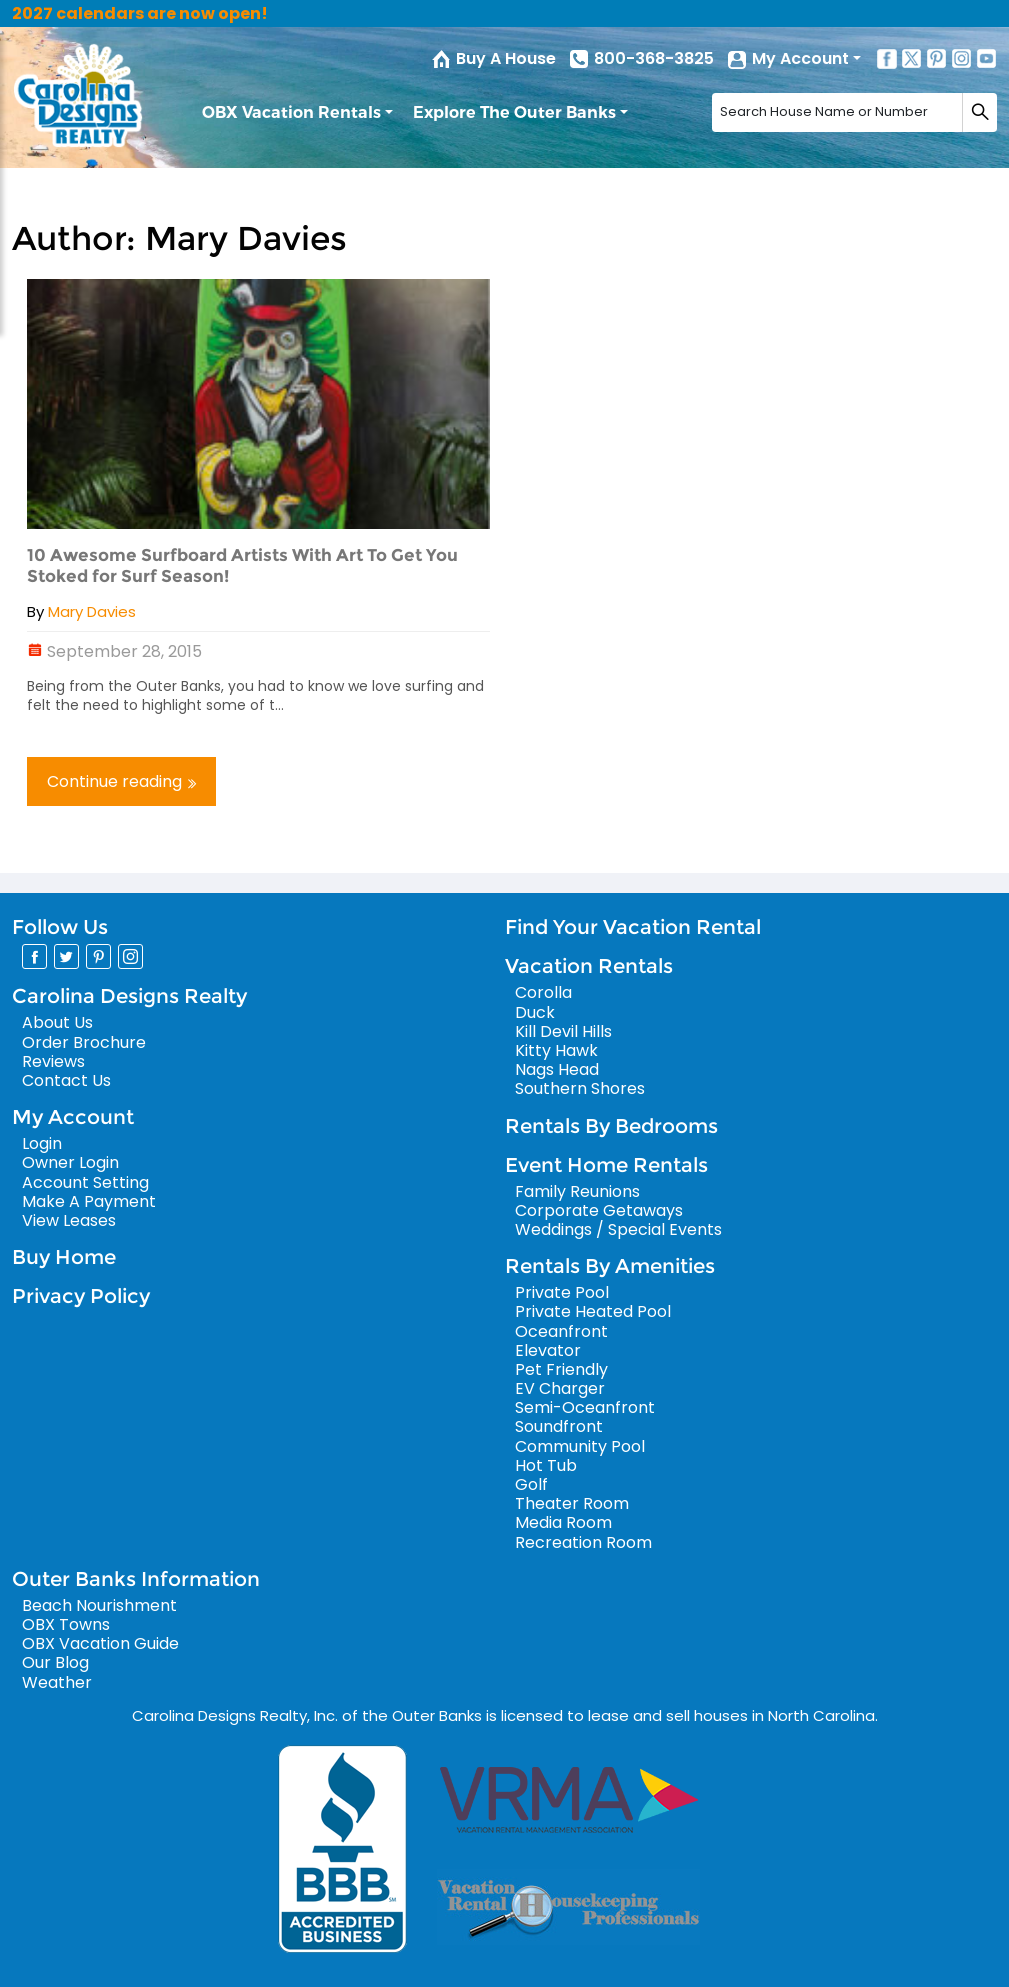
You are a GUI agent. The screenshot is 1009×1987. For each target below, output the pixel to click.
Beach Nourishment (99, 1605)
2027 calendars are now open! (140, 13)
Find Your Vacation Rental (633, 927)
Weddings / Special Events (618, 1229)
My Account (800, 58)
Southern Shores (580, 1088)
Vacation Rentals (589, 966)
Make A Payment (89, 1201)
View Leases (69, 1220)
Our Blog (55, 1662)
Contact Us (66, 1080)
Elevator (548, 1350)
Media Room (563, 1522)
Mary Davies (92, 611)
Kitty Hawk (556, 1050)
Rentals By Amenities (610, 1266)
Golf (531, 1484)
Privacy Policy (81, 1296)
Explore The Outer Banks (514, 112)
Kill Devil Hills (563, 1031)
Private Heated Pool (593, 1311)
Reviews (53, 1061)
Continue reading (121, 781)
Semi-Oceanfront (585, 1407)
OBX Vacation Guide (100, 1643)
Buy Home (64, 1257)
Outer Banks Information (136, 1579)
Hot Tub (546, 1465)
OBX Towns (66, 1624)
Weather (57, 1682)
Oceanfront (561, 1331)
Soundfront (559, 1426)
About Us (57, 1022)
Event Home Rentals (606, 1165)
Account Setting (85, 1182)
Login (42, 1143)
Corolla (543, 992)
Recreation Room (583, 1542)
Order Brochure (84, 1042)
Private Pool (562, 1292)
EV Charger (560, 1388)
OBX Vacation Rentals (291, 112)
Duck (535, 1012)
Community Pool (580, 1446)
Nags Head (557, 1069)
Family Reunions (577, 1191)
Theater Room (572, 1503)
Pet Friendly (561, 1369)
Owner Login (70, 1162)
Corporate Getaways (599, 1210)
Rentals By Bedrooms (611, 1126)
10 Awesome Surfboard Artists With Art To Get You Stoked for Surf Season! (242, 565)
